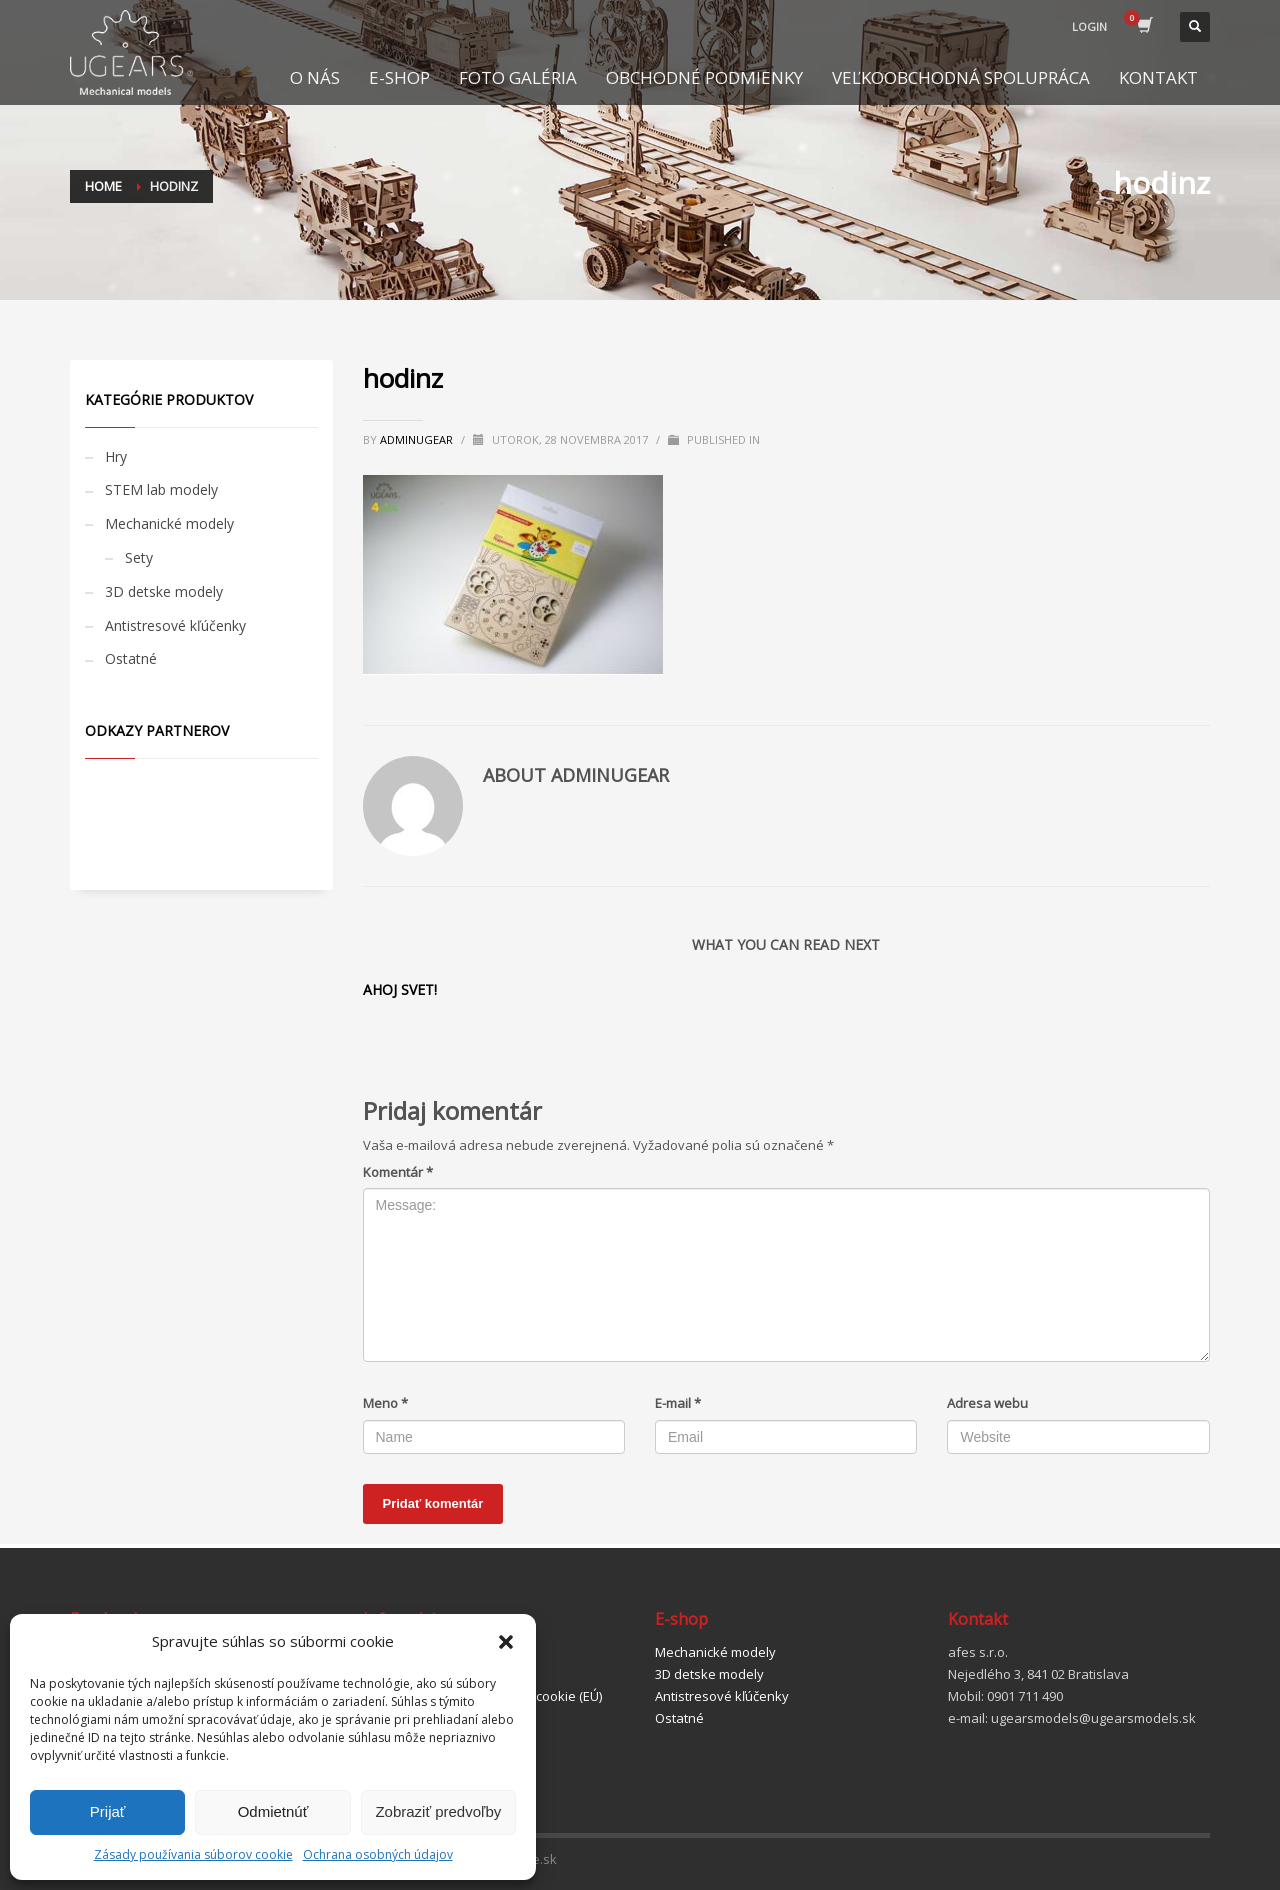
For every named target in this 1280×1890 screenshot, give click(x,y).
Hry (116, 456)
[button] (506, 1642)
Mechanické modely (169, 523)
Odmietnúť (273, 1811)
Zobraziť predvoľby (438, 1811)
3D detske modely (164, 591)
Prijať (108, 1811)
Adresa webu (987, 1403)
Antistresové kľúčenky (175, 625)
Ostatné (131, 658)
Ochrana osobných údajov (378, 1854)
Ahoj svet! (400, 989)
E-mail (678, 1403)
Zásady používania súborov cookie (193, 1854)
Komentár (398, 1172)
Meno (385, 1403)
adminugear (418, 439)
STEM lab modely (161, 489)
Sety (139, 557)
